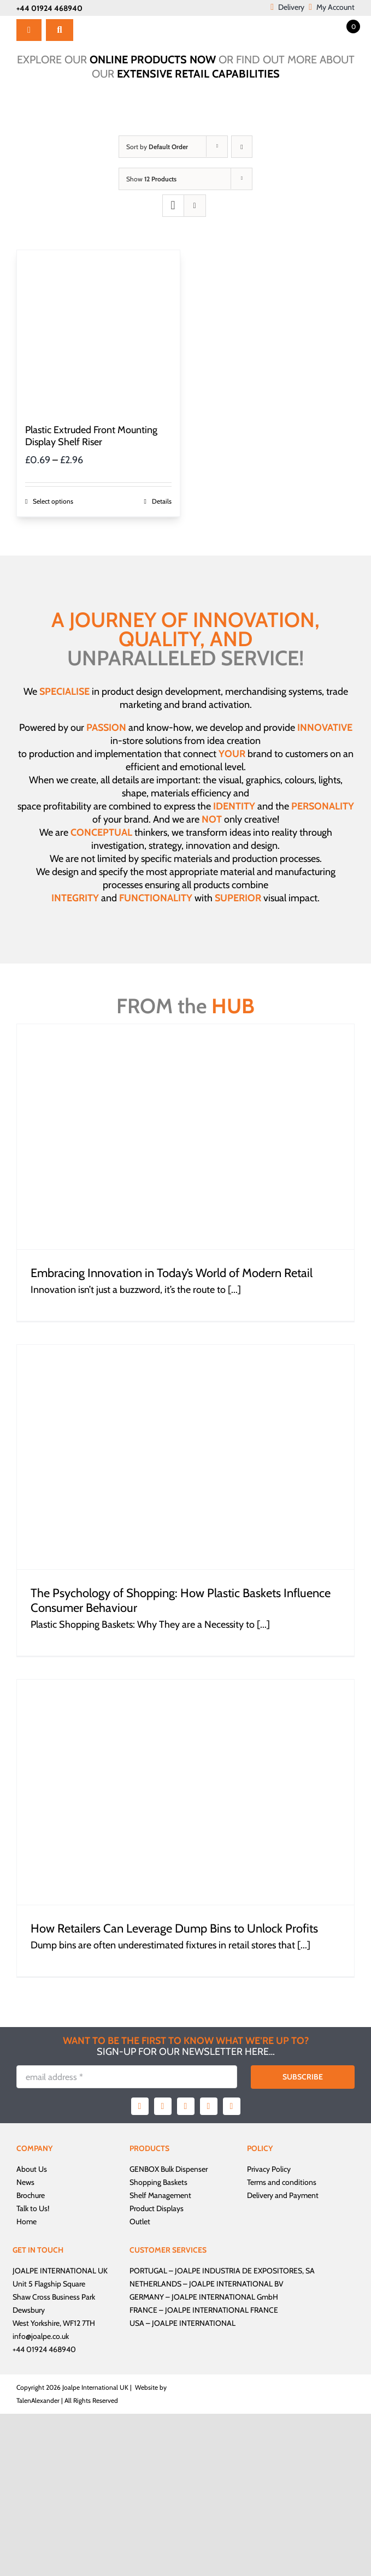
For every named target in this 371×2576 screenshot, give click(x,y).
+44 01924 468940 (49, 8)
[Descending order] (241, 146)
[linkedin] (231, 2106)
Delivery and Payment (283, 2195)
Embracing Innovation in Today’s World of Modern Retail (172, 1273)
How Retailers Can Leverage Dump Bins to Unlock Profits (174, 1928)
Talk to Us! (32, 2208)
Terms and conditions (281, 2182)
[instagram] (186, 2106)
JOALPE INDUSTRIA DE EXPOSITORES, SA (245, 2271)
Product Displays (156, 2208)
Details (162, 501)
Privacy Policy (269, 2169)
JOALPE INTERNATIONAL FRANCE (221, 2310)
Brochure (30, 2195)
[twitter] (163, 2106)
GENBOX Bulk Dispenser (168, 2169)
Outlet (139, 2221)
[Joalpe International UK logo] (128, 21)
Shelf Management (160, 2195)
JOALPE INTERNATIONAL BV (236, 2284)
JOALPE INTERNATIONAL (193, 2323)
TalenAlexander (38, 2400)
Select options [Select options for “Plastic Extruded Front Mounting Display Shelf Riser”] (53, 501)
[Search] (59, 30)
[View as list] (194, 205)
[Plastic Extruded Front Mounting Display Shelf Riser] (98, 331)
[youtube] (208, 2106)
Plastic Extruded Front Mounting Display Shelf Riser (91, 436)
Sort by (157, 147)
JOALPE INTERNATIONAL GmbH (225, 2297)
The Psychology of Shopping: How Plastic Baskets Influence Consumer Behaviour (181, 1600)
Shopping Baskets (158, 2182)
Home (26, 2221)
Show (151, 179)
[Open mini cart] (344, 26)
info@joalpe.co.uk (41, 2336)
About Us (31, 2169)
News (25, 2182)
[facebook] (140, 2106)
